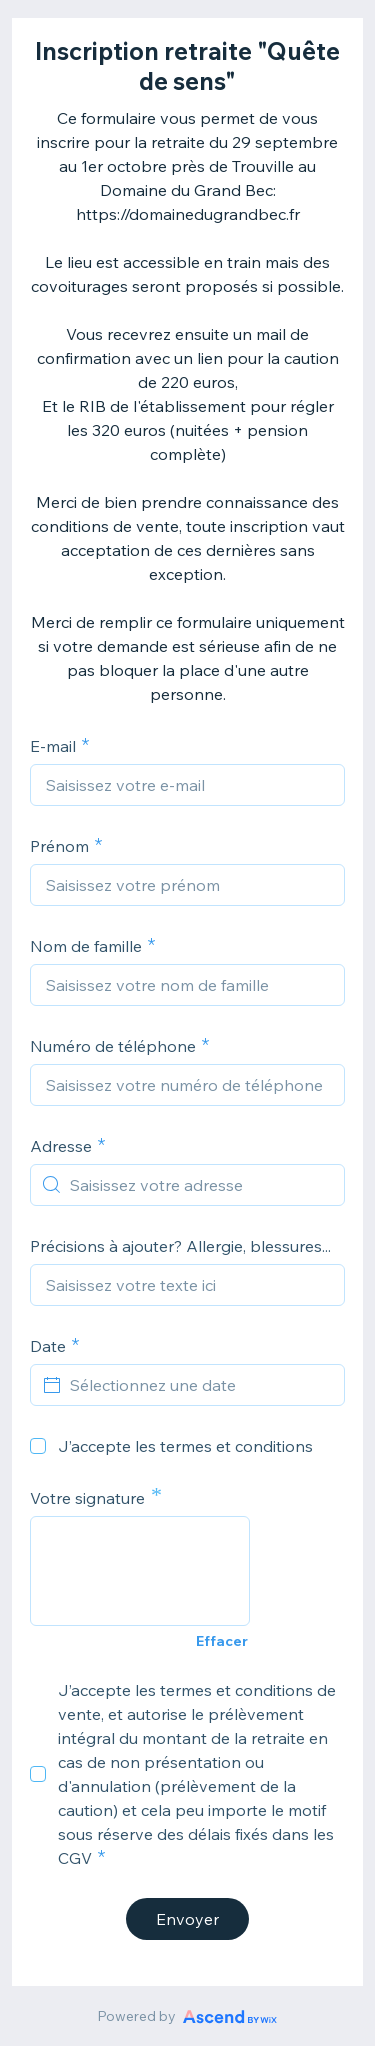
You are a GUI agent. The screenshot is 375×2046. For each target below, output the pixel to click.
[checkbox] (38, 1446)
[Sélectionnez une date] (199, 1385)
